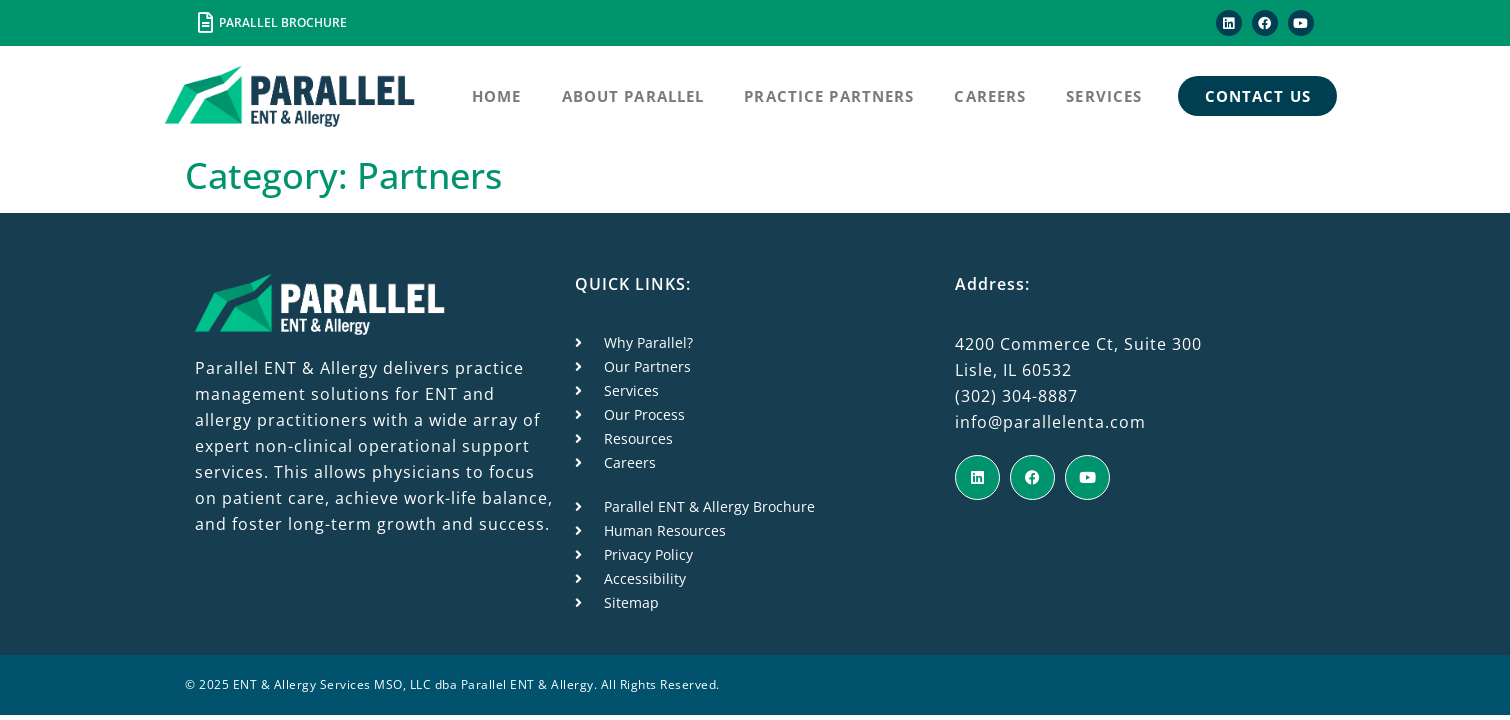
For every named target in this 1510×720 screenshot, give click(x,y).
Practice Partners (829, 96)
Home (497, 96)
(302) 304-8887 (1016, 396)
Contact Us (1258, 96)
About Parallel (633, 96)
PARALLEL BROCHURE (283, 22)
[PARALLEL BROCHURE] (205, 23)
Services (1104, 96)
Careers (990, 96)
